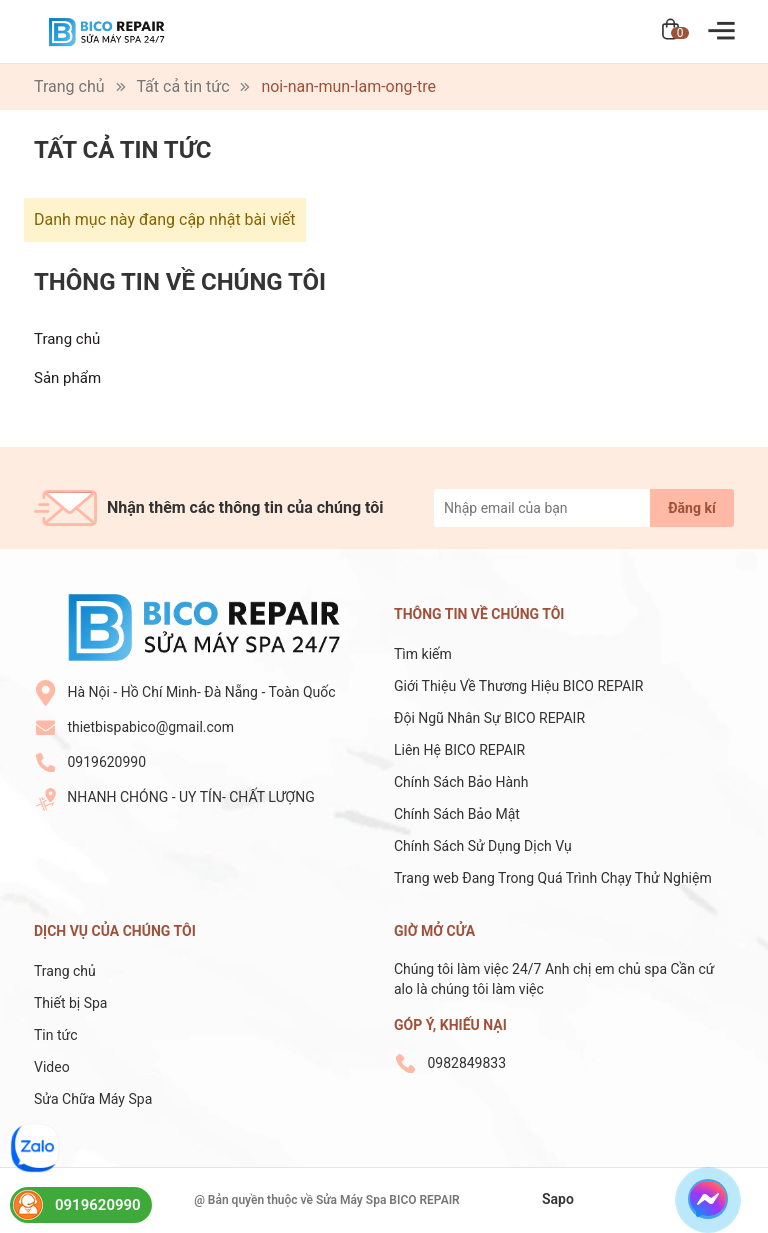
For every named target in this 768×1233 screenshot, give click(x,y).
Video (52, 1067)
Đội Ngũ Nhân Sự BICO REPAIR (489, 718)
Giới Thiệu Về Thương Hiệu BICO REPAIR (518, 686)
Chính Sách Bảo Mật (457, 814)
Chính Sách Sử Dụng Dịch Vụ (483, 846)
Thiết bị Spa (70, 1003)
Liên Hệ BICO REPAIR (461, 750)
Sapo (558, 1199)
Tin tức (56, 1035)
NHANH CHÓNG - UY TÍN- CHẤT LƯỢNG (190, 797)
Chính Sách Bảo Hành (461, 782)
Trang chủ (67, 339)
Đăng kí (691, 508)
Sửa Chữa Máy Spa (93, 1099)
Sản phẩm (67, 378)
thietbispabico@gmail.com (150, 727)
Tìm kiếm (423, 654)
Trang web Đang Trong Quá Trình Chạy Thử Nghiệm (553, 878)
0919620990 (106, 762)
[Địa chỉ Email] (584, 508)
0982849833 (466, 1063)
